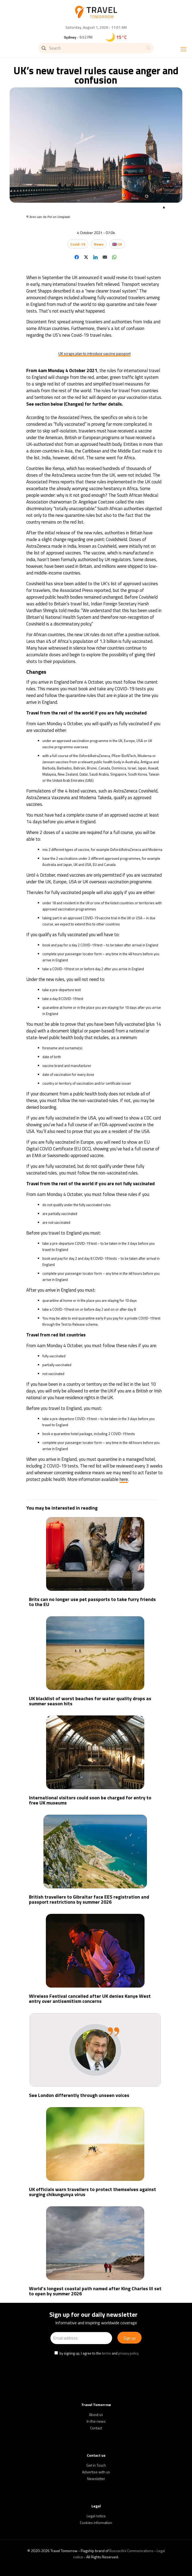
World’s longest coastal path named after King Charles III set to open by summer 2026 (95, 2291)
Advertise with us (96, 2472)
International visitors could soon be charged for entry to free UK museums (90, 1800)
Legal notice (96, 2516)
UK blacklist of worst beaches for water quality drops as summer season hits (90, 1701)
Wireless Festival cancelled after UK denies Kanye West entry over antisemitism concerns (90, 1998)
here (124, 1479)
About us (96, 2414)
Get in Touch (96, 2465)
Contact (96, 2428)
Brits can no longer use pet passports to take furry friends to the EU (92, 1602)
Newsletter (96, 2478)
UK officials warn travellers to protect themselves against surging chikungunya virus (92, 2192)
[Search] (96, 48)
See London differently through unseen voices (79, 2095)
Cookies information (96, 2522)
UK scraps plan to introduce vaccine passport (94, 353)
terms (106, 2353)
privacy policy (128, 2353)
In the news (96, 2421)
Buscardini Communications (131, 2550)
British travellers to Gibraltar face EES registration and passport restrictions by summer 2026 (89, 1899)
